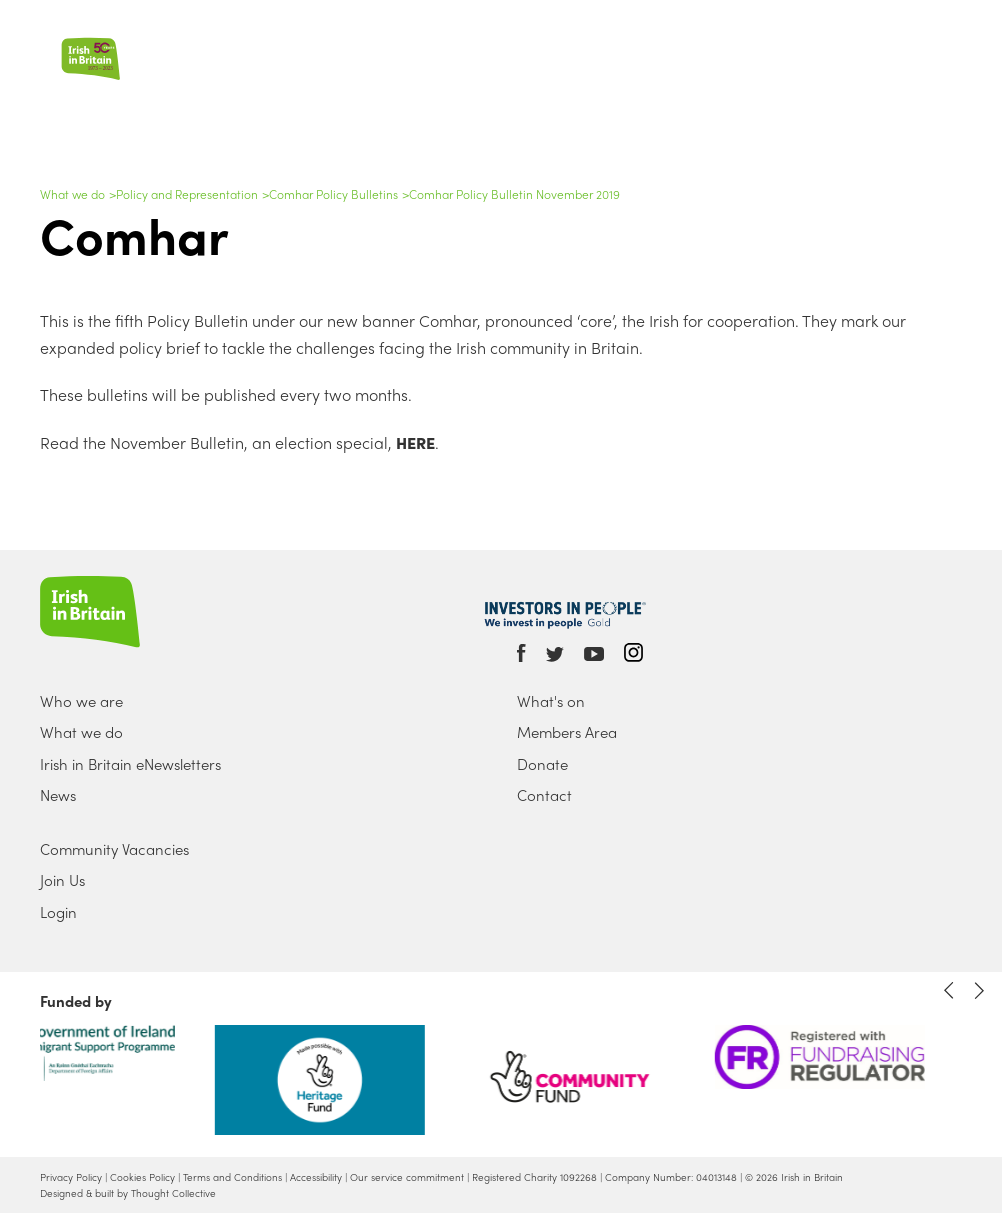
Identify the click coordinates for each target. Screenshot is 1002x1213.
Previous (949, 990)
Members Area (567, 732)
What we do (72, 194)
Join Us (62, 880)
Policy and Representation (187, 194)
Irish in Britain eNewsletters (130, 764)
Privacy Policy (71, 1177)
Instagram (633, 652)
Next (979, 990)
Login (58, 912)
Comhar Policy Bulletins (333, 194)
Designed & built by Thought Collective (128, 1193)
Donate (542, 764)
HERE (413, 442)
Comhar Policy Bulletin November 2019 (514, 194)
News (58, 795)
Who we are (81, 701)
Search (929, 31)
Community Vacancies (114, 849)
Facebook (521, 653)
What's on (551, 701)
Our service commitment (407, 1177)
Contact (544, 795)
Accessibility (316, 1177)
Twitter (555, 654)
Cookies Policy (142, 1177)
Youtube (594, 654)
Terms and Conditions (232, 1177)
